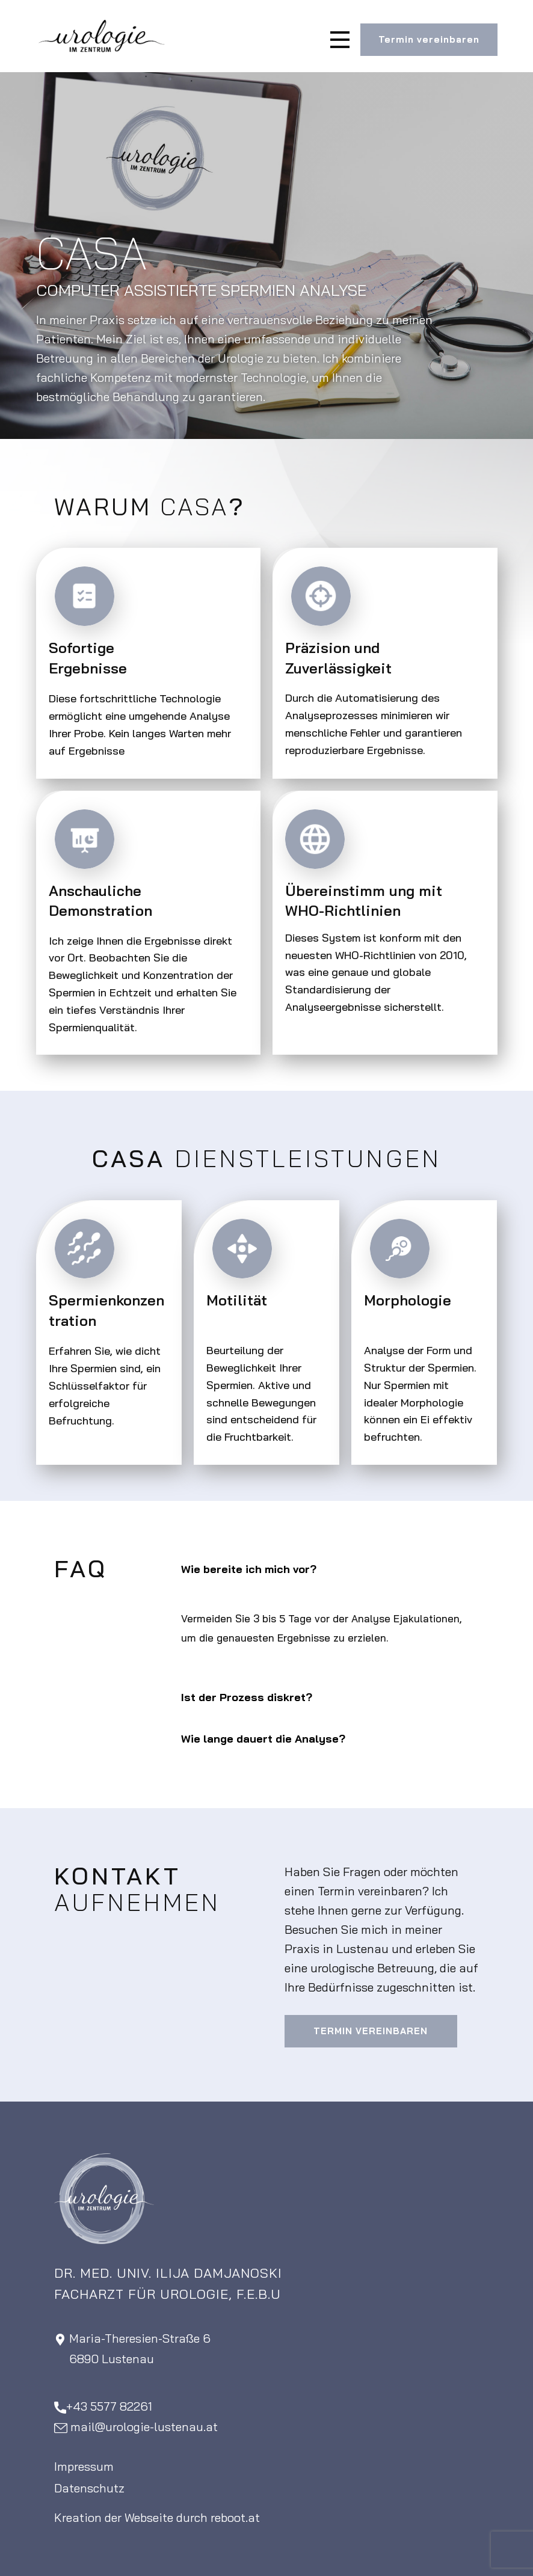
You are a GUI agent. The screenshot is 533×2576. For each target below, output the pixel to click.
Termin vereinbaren (428, 39)
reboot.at (235, 2517)
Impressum (84, 2466)
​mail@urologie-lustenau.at (136, 2427)
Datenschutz (89, 2487)
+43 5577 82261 (103, 2407)
